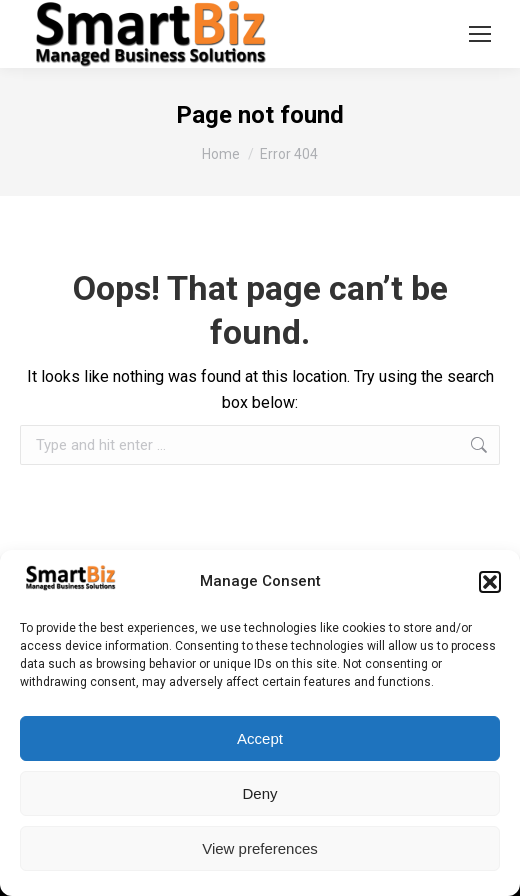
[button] (490, 582)
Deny (259, 793)
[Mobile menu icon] (480, 34)
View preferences (260, 848)
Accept (260, 738)
